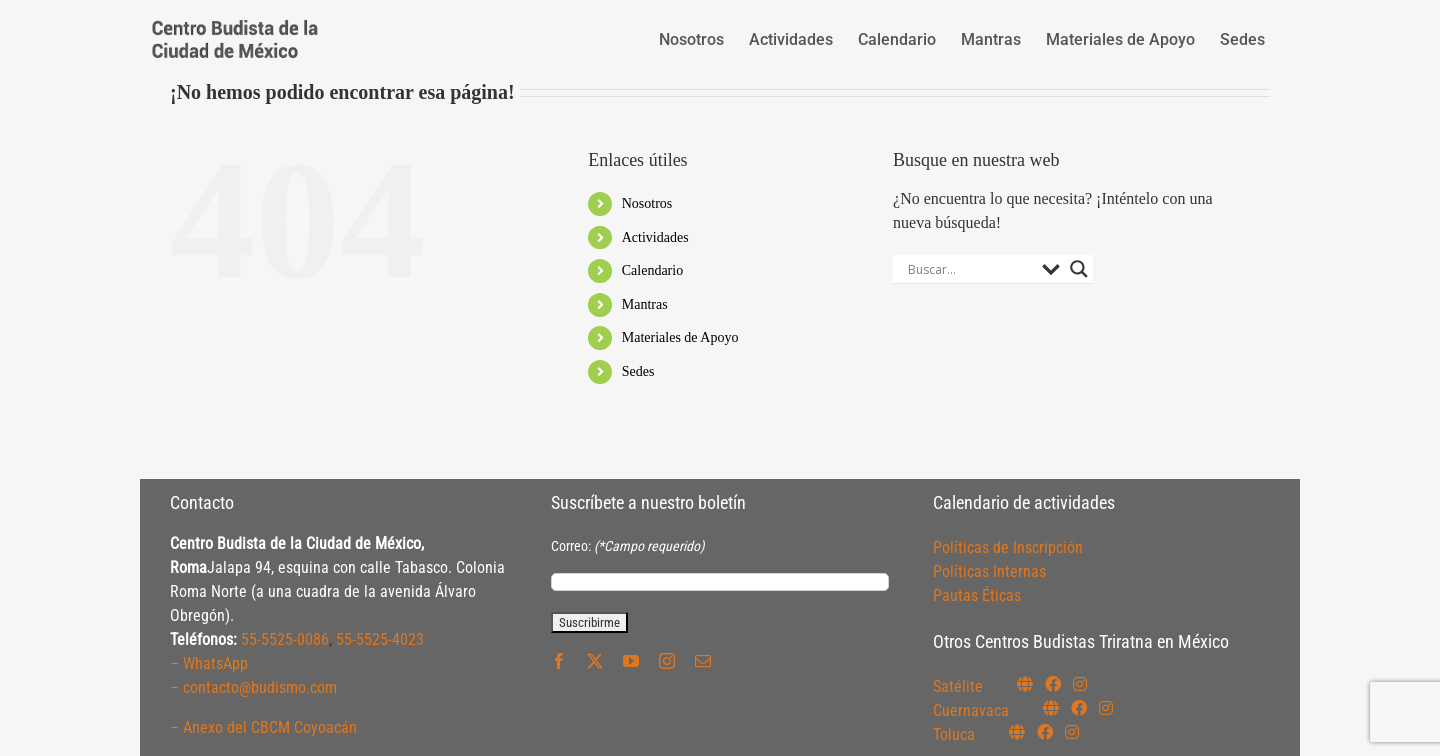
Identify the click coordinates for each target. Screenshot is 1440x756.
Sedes (638, 371)
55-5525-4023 (380, 639)
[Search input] (970, 269)
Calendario (652, 270)
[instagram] (667, 661)
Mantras (645, 304)
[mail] (703, 661)
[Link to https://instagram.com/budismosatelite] (1080, 684)
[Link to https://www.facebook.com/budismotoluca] (1045, 732)
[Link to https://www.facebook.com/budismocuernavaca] (1079, 708)
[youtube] (631, 661)
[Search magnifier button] (1079, 269)
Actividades (655, 237)
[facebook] (559, 661)
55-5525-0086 (285, 639)
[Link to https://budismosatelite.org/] (1025, 684)
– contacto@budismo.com (253, 687)
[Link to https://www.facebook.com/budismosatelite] (1053, 684)
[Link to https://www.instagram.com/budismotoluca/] (1072, 732)
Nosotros (647, 203)
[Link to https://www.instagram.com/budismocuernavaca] (1106, 708)
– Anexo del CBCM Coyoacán (263, 727)
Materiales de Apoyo (680, 337)
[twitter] (595, 661)
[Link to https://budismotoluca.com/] (1017, 732)
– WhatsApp (209, 663)
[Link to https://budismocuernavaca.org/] (1051, 708)
